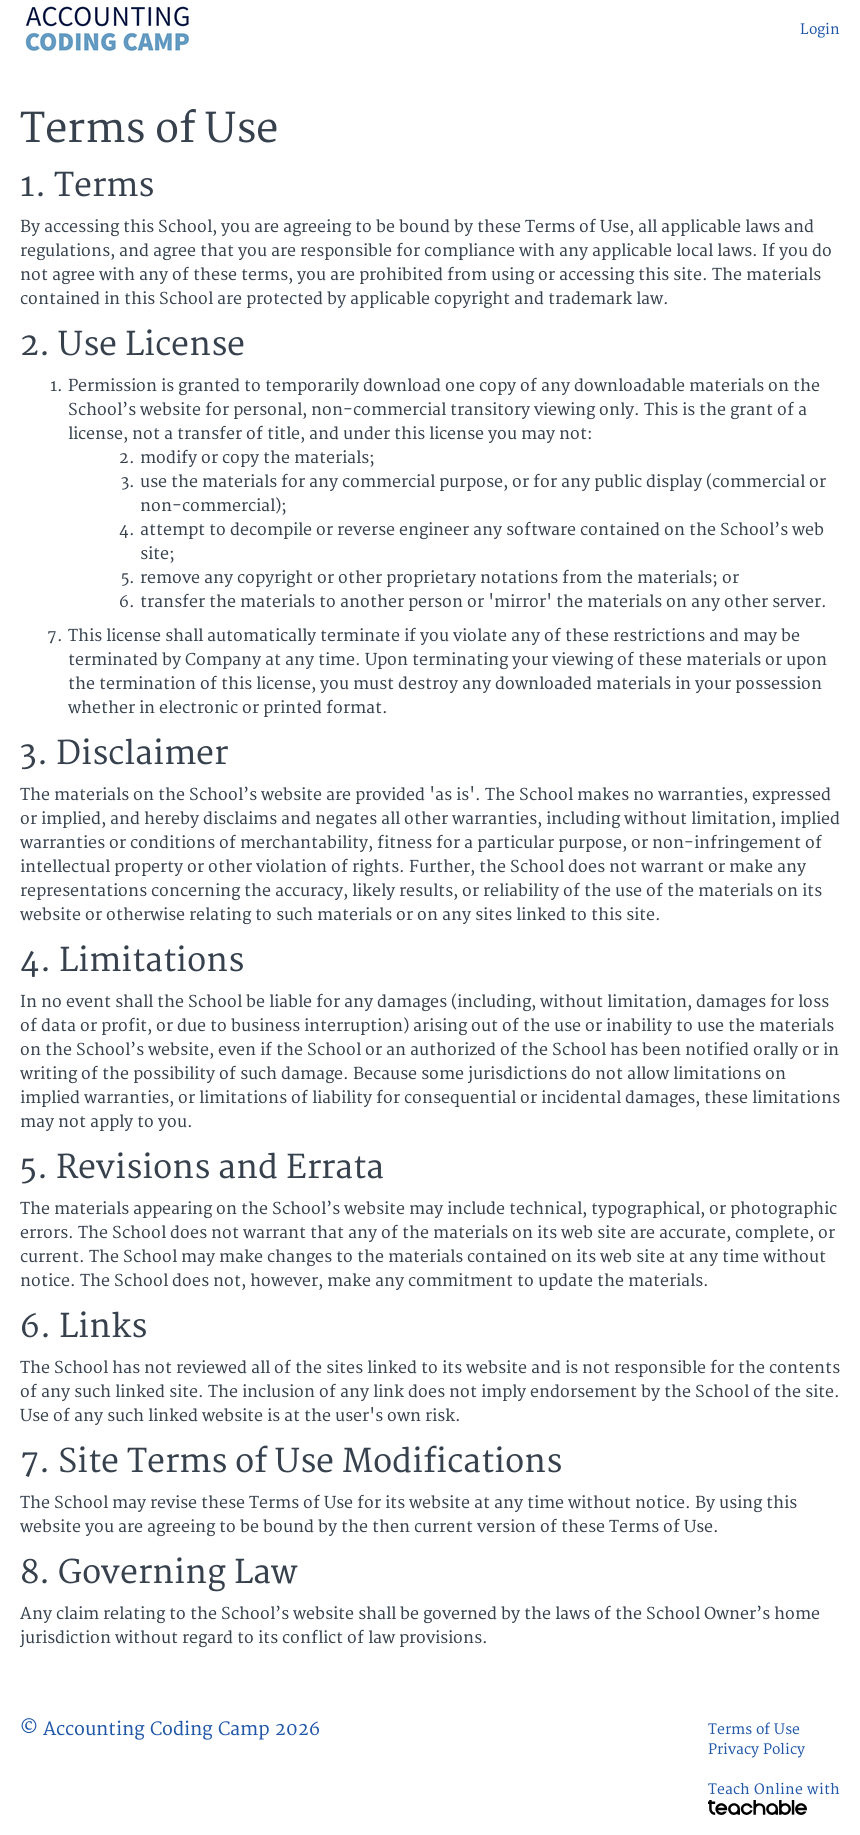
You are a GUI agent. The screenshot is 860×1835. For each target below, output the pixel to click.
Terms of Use (754, 1729)
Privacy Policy (756, 1749)
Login (820, 29)
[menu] (812, 30)
